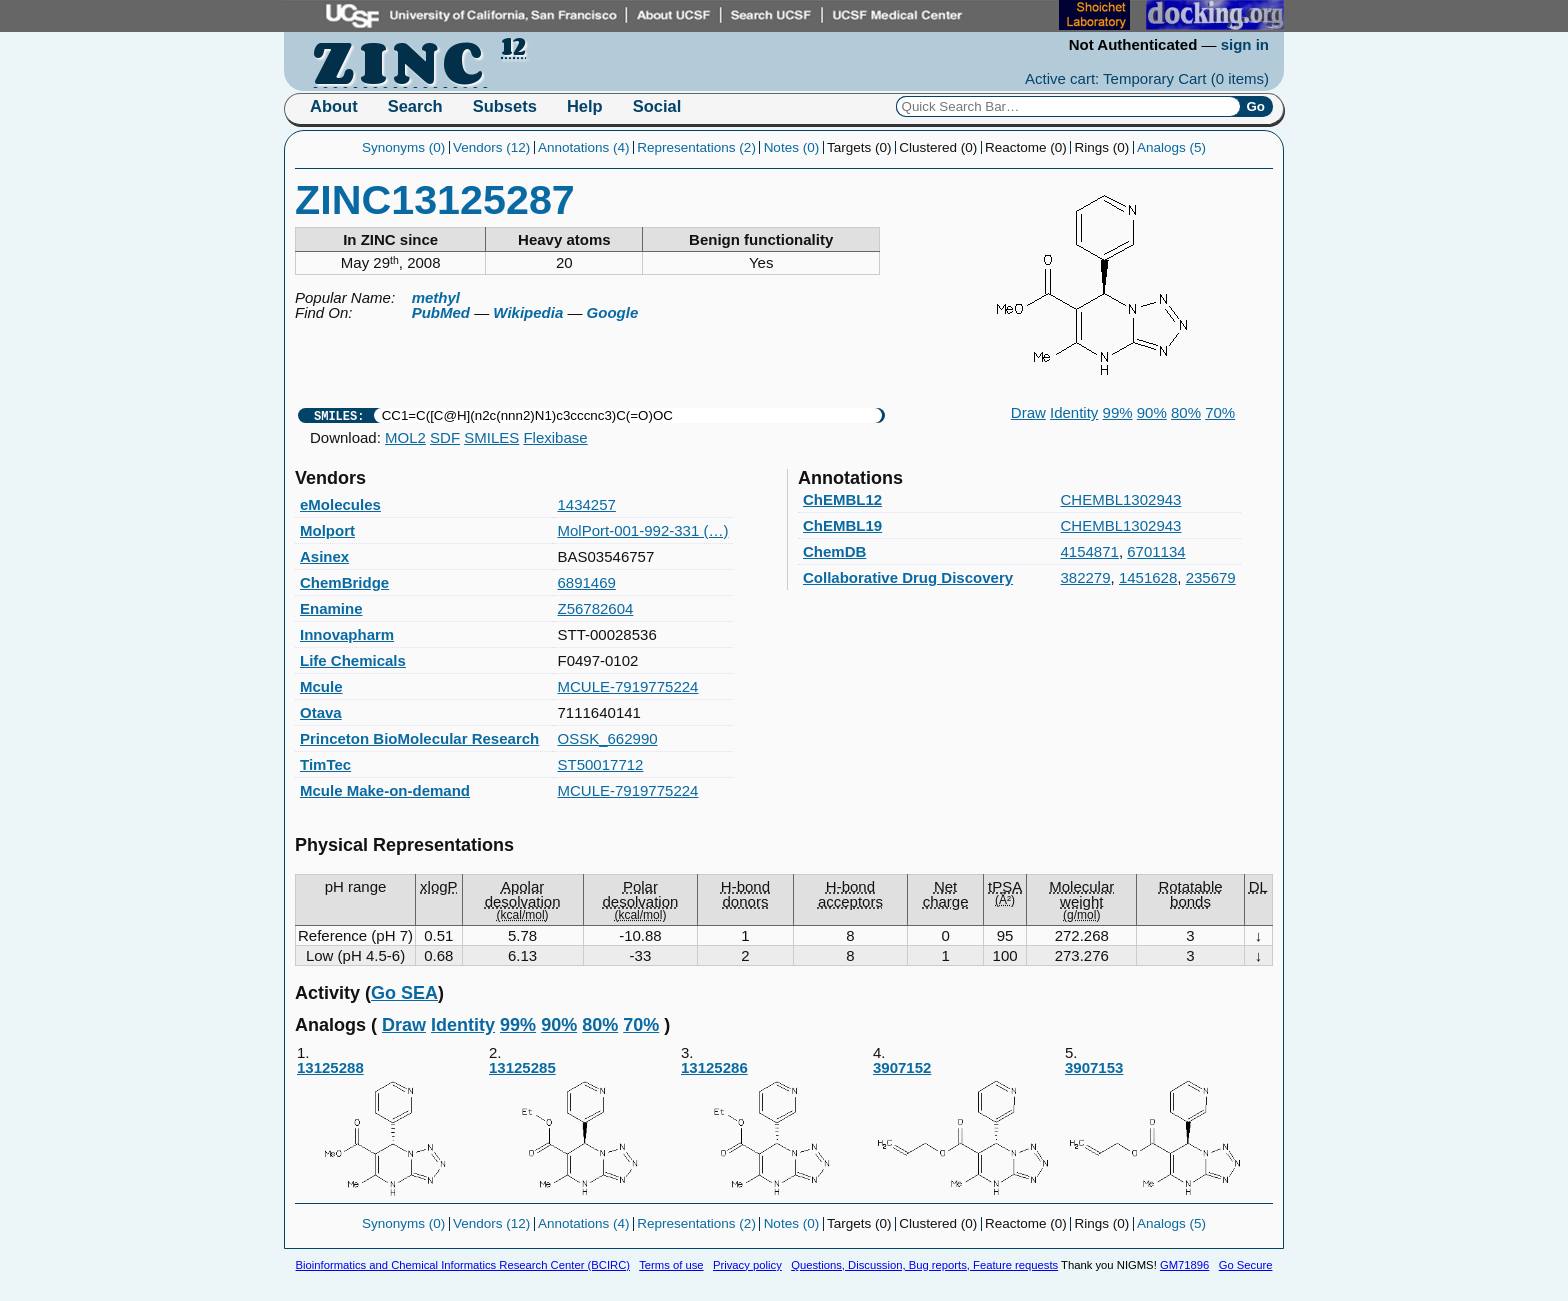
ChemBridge (344, 582)
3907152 (968, 1130)
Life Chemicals (353, 660)
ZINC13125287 (435, 200)
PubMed (441, 312)
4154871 (1090, 551)
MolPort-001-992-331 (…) (643, 530)
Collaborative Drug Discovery (908, 577)
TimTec (325, 764)
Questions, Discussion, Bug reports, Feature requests (924, 1265)
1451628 (1148, 577)
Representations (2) (696, 147)
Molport (327, 530)
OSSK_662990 (608, 738)
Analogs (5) (1171, 147)
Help (585, 106)
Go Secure (1246, 1265)
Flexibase (555, 437)
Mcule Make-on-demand (385, 790)
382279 (1086, 577)
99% (1118, 412)
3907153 (1160, 1130)
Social (657, 106)
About (334, 106)
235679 (1211, 577)
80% (1186, 412)
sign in (1245, 44)
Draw (1028, 412)
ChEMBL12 (842, 499)
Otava (321, 712)
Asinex (324, 556)
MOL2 (405, 437)
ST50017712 (601, 764)
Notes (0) (792, 147)
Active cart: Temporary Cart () (1147, 78)
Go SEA (404, 993)
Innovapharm (347, 634)
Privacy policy (747, 1265)
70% (1220, 412)
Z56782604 (596, 608)
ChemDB (834, 551)
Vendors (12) (491, 147)
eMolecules (340, 504)
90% (1152, 412)
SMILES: (339, 415)
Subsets (505, 106)
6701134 (1156, 551)
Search (415, 106)
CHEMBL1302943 (1121, 499)
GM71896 (1184, 1265)
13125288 (392, 1130)
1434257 (587, 504)
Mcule (321, 686)
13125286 (776, 1130)
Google (613, 312)
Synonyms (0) (403, 147)
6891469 (587, 582)
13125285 (584, 1130)
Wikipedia (528, 312)
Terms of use (671, 1265)
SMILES (491, 437)
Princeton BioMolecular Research (419, 738)
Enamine (331, 608)
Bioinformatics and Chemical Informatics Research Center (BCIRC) (463, 1265)
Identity (1074, 412)
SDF (445, 437)
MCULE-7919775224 (628, 686)
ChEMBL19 (842, 525)
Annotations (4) (584, 147)
